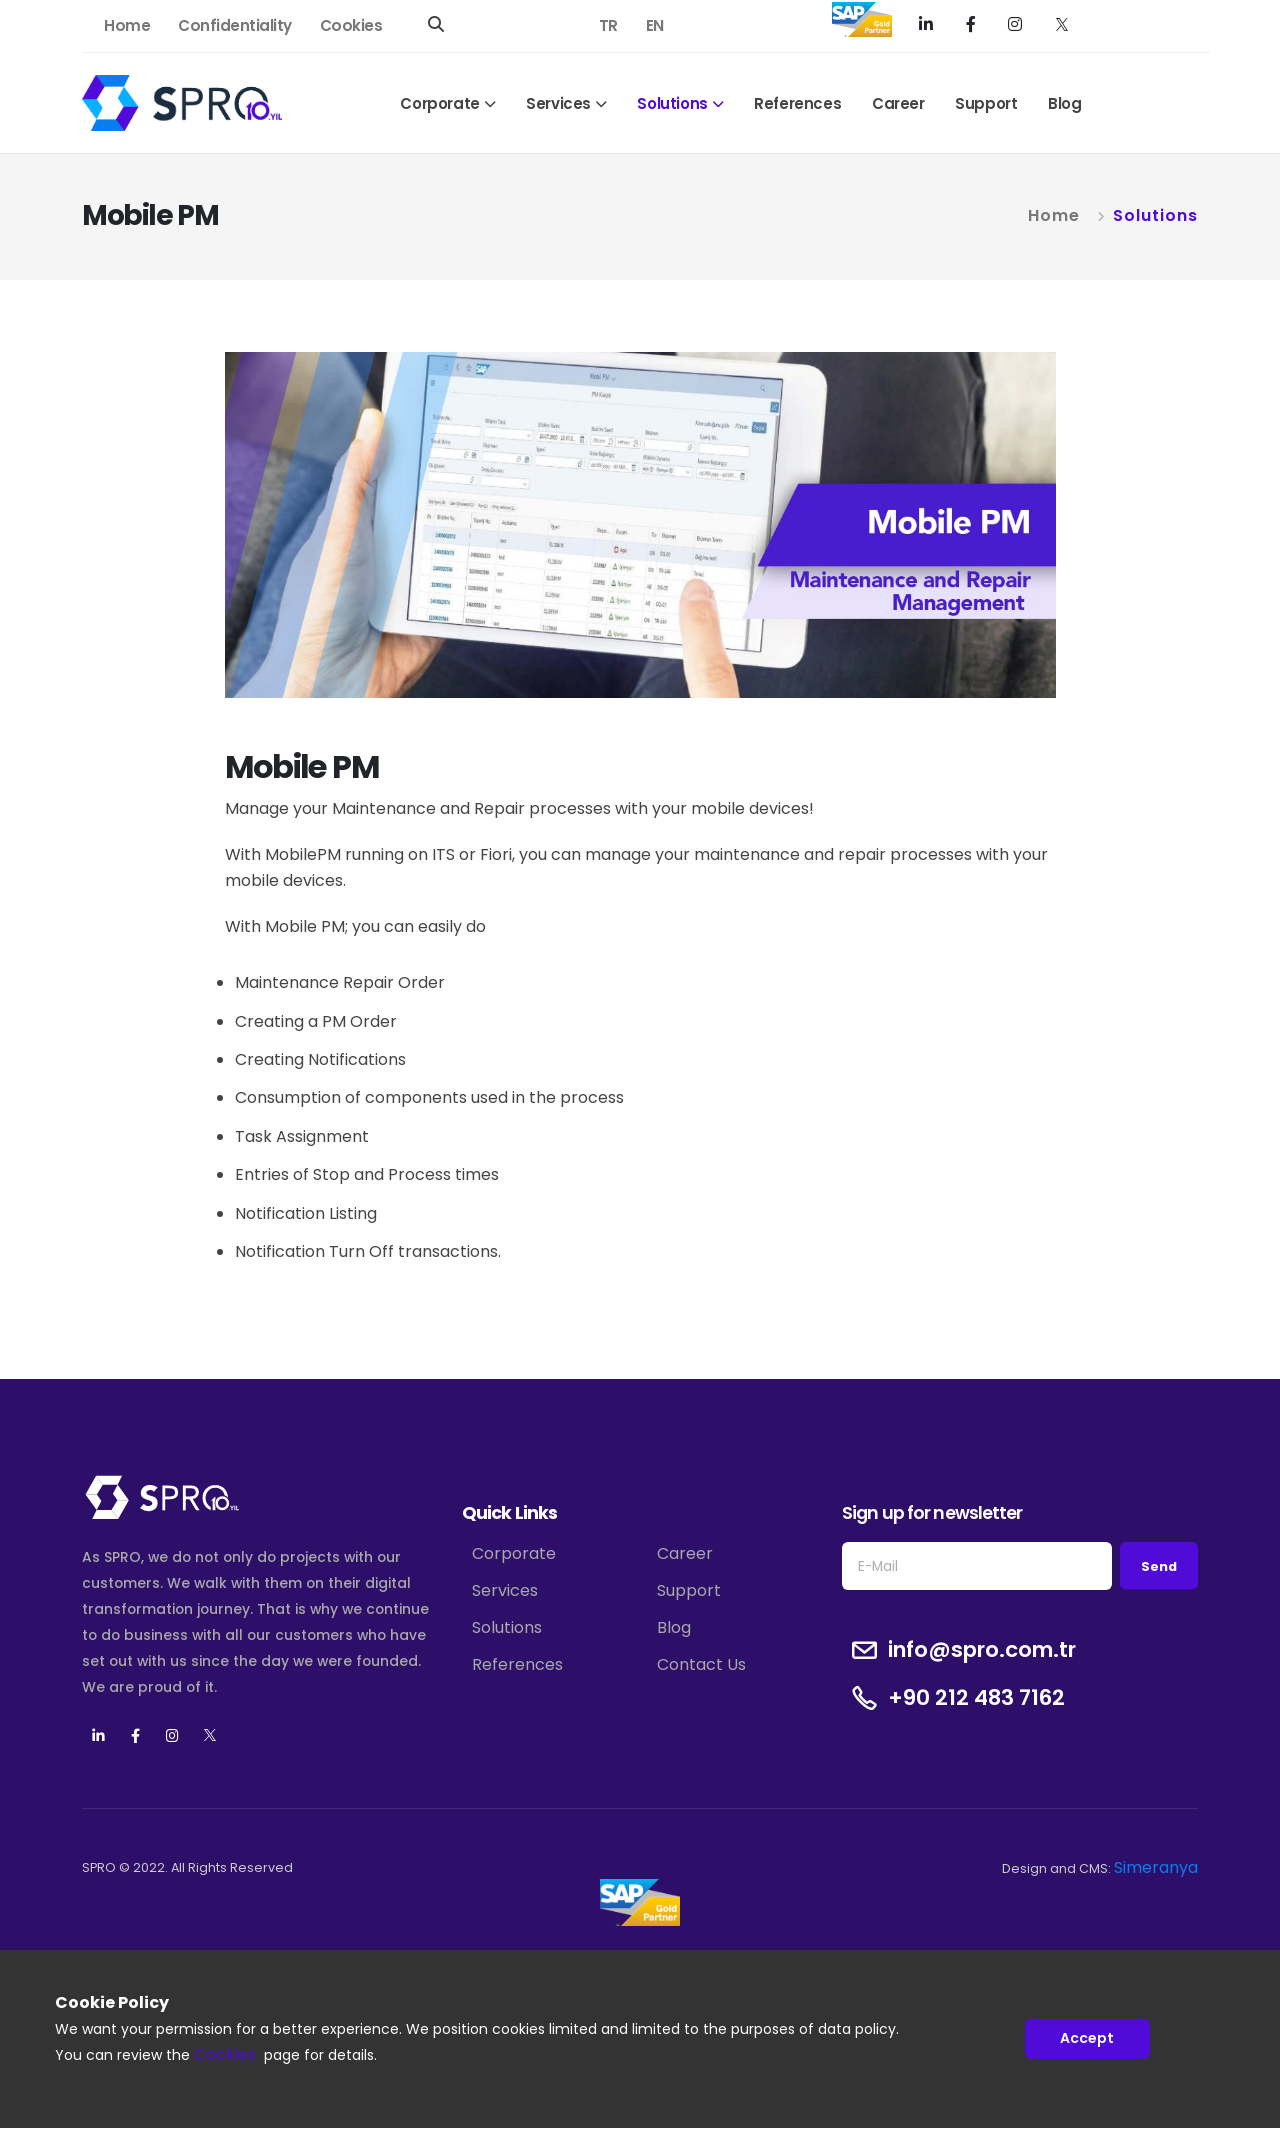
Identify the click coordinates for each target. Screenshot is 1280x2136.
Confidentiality (235, 25)
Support (986, 103)
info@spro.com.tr (982, 1650)
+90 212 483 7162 (976, 1698)
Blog (1064, 103)
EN (655, 25)
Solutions (672, 103)
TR (608, 25)
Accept (1087, 2039)
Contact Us (701, 1664)
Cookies (351, 25)
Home (127, 25)
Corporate (439, 103)
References (797, 103)
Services (558, 103)
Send (1159, 1566)
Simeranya (1156, 1867)
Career (898, 103)
